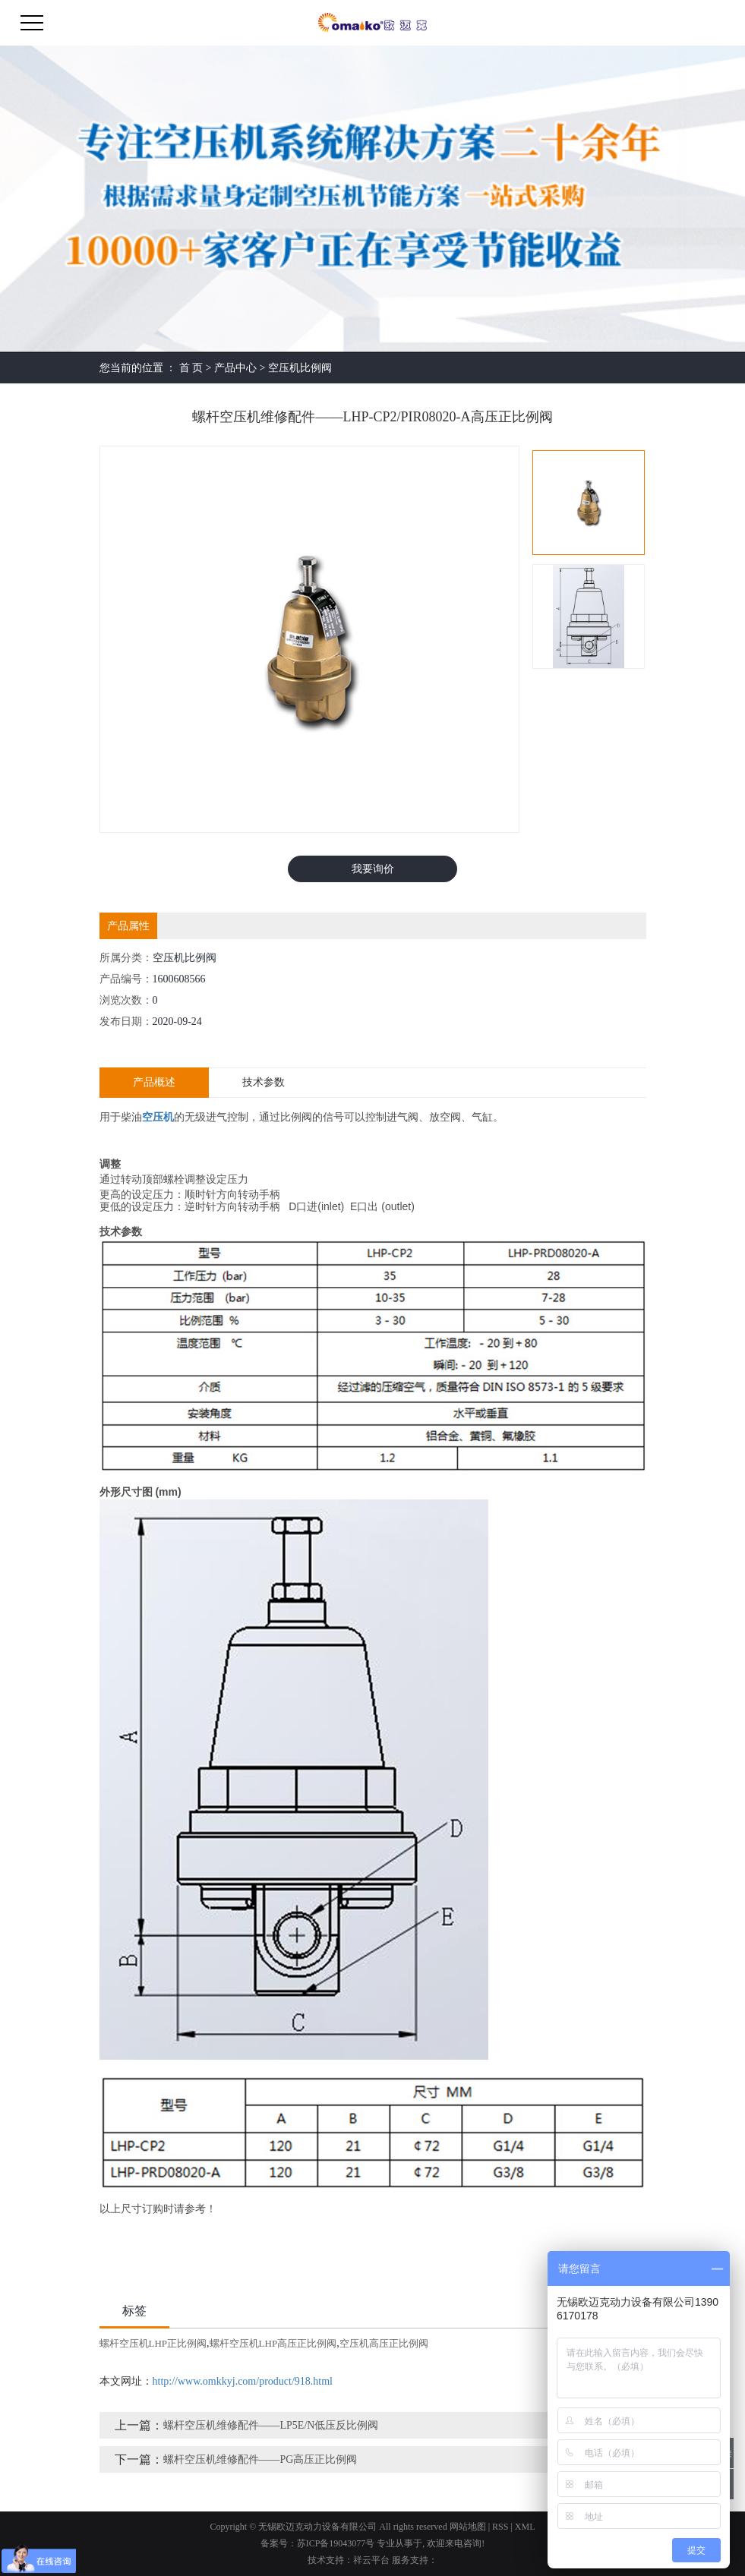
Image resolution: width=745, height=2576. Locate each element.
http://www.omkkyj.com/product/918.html (243, 2381)
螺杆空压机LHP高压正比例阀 (273, 2343)
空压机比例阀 (300, 368)
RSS (500, 2526)
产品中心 (235, 368)
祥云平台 (371, 2560)
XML (525, 2526)
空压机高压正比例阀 (383, 2343)
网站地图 (468, 2526)
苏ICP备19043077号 (336, 2543)
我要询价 (373, 869)
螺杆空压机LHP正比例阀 (153, 2343)
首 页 (191, 368)
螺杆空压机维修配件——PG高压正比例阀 (260, 2459)
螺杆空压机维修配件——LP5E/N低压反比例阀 (271, 2425)
